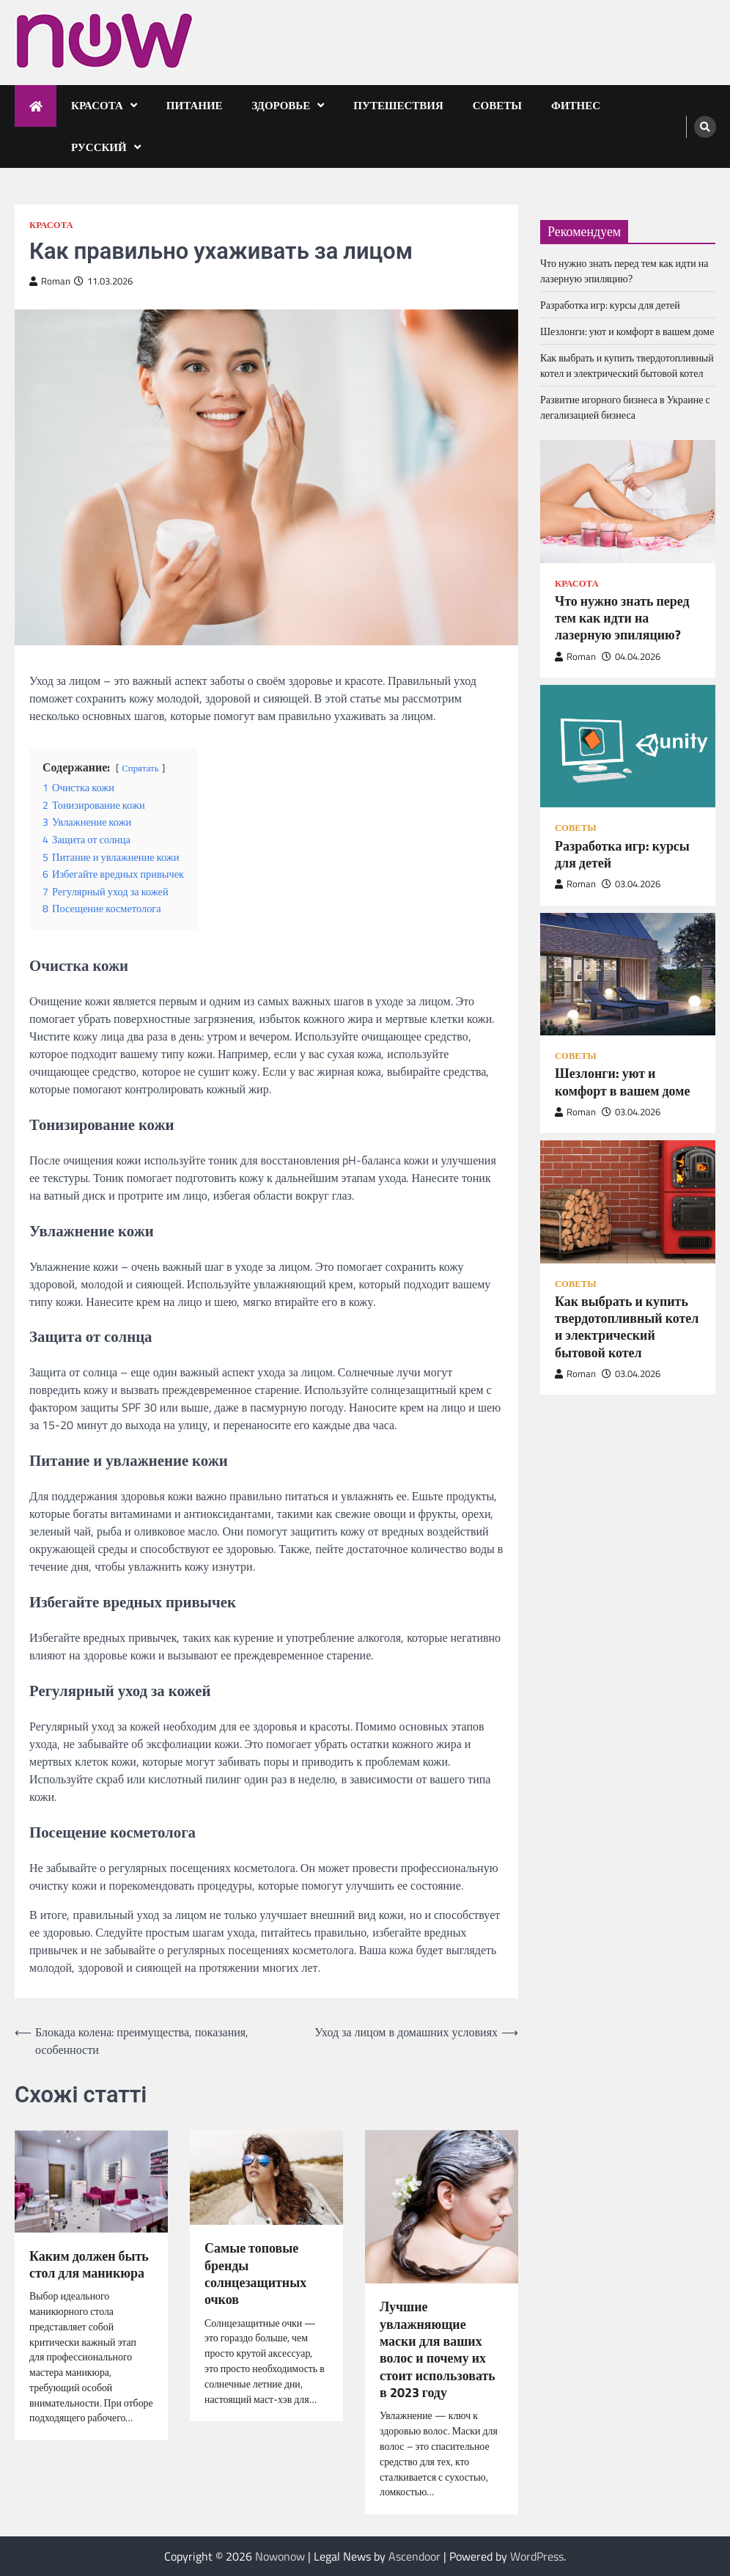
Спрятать (140, 767)
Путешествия (398, 105)
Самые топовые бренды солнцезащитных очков (255, 2273)
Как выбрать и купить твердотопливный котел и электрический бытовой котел (627, 365)
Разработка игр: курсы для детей (610, 304)
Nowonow (280, 2556)
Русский (99, 147)
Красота (97, 105)
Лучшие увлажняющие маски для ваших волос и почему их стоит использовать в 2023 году (437, 2349)
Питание (194, 105)
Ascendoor (414, 2556)
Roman (49, 281)
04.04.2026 (631, 657)
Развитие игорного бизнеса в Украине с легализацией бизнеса (625, 407)
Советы (497, 105)
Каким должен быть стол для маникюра (89, 2264)
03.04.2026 (631, 884)
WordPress (537, 2556)
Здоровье (281, 105)
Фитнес (575, 105)
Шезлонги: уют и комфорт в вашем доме (627, 331)
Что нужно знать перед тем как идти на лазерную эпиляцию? (624, 270)
